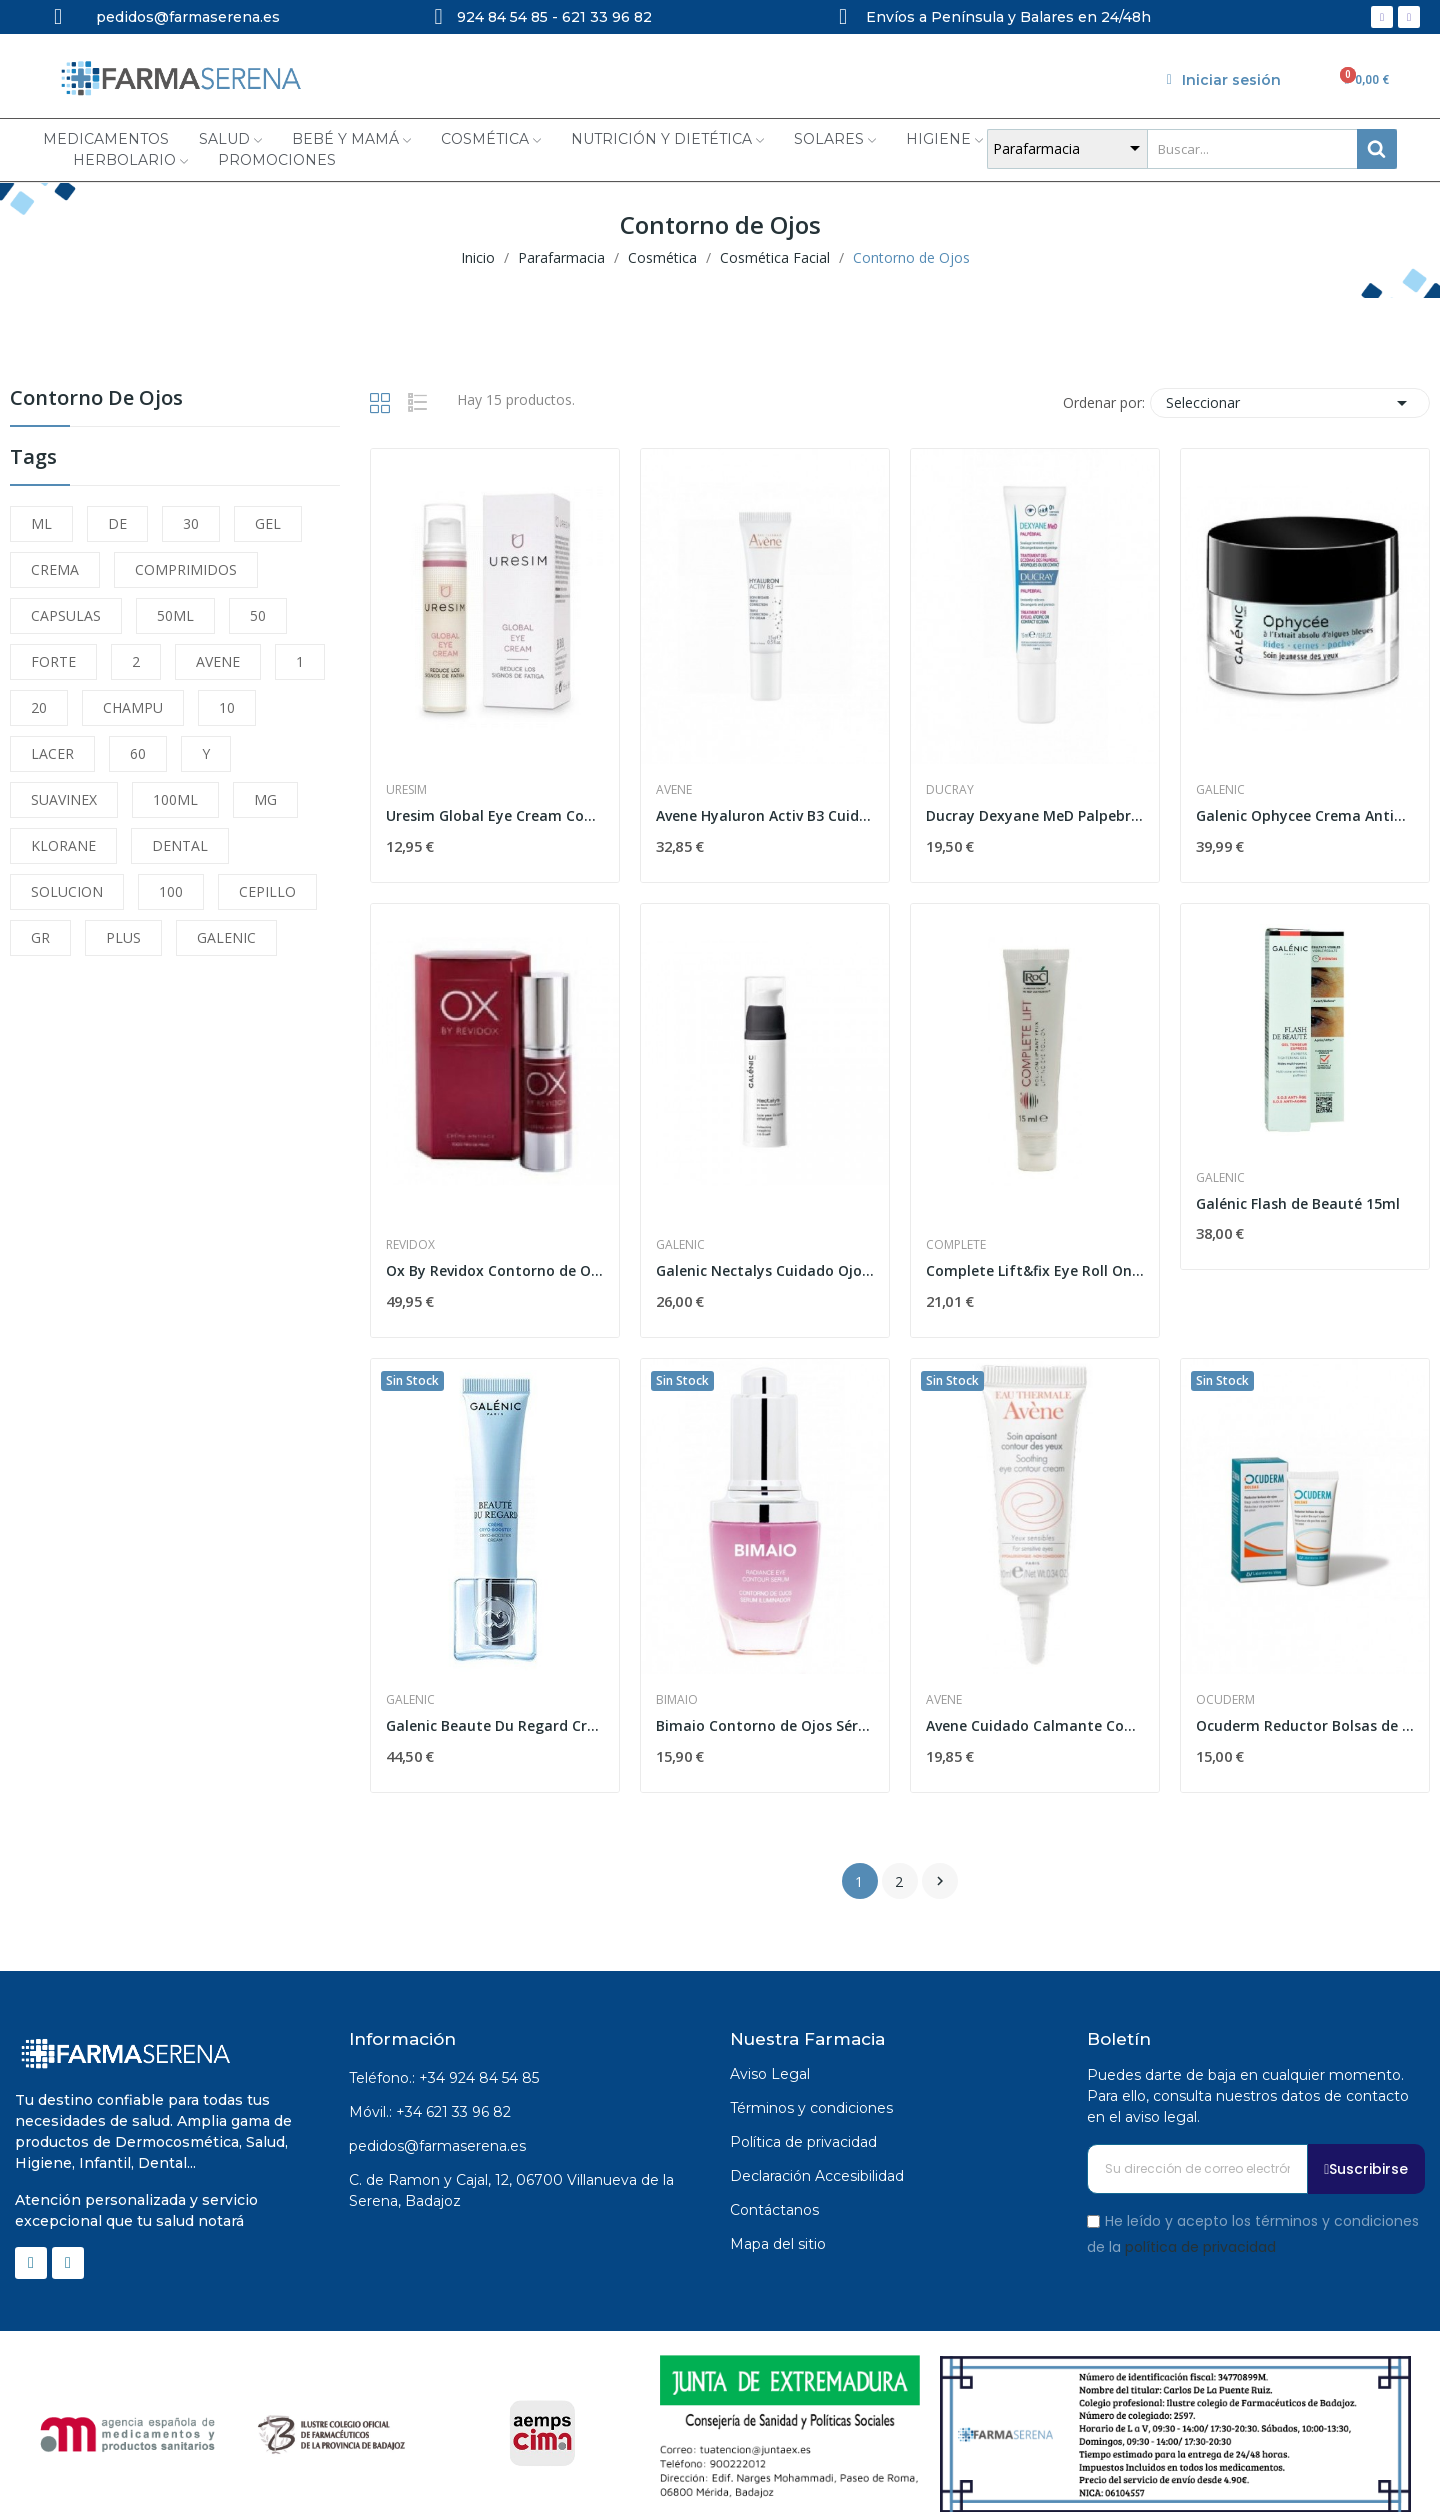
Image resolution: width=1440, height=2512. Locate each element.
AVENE (218, 661)
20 (39, 707)
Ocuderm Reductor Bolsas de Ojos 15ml (1305, 1725)
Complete (956, 1245)
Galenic (1220, 790)
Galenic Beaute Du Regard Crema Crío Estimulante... (495, 1725)
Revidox (410, 1245)
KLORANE (63, 845)
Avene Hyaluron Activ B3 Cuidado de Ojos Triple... (765, 815)
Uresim (406, 790)
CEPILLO (267, 891)
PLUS (123, 937)
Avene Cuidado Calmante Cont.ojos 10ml (1035, 1725)
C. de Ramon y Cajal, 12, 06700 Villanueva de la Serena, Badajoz (511, 2190)
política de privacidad (1200, 2246)
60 (138, 753)
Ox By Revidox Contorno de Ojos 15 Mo (495, 1270)
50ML (175, 615)
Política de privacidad (803, 2142)
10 (227, 707)
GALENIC (226, 937)
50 (258, 615)
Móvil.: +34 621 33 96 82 (430, 2112)
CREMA (55, 569)
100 (171, 891)
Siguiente (940, 1881)
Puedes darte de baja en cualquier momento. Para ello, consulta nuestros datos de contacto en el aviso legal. (1248, 2096)
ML (41, 523)
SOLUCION (67, 891)
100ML (175, 799)
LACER (52, 753)
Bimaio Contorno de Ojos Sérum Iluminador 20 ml (765, 1725)
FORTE (53, 661)
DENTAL (180, 845)
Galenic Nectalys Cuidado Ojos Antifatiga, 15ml (765, 1270)
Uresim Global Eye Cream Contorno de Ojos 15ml (495, 815)
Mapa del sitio (778, 2244)
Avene (674, 790)
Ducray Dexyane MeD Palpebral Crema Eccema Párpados (1035, 815)
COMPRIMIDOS (186, 569)
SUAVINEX (64, 799)
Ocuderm (1225, 1700)
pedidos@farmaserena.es (437, 2146)
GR (40, 937)
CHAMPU (133, 707)
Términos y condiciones (811, 2108)
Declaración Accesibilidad (817, 2176)
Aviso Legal (770, 2074)
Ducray (950, 790)
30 (191, 523)
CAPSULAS (66, 615)
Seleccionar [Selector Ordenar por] (1290, 403)
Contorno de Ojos (96, 399)
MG (265, 799)
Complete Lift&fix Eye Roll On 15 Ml (1035, 1270)
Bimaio (677, 1700)
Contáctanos (774, 2210)
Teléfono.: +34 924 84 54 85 (444, 2078)
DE (117, 523)
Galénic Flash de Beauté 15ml (1298, 1203)
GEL (268, 523)
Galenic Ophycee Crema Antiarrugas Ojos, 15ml (1305, 815)
